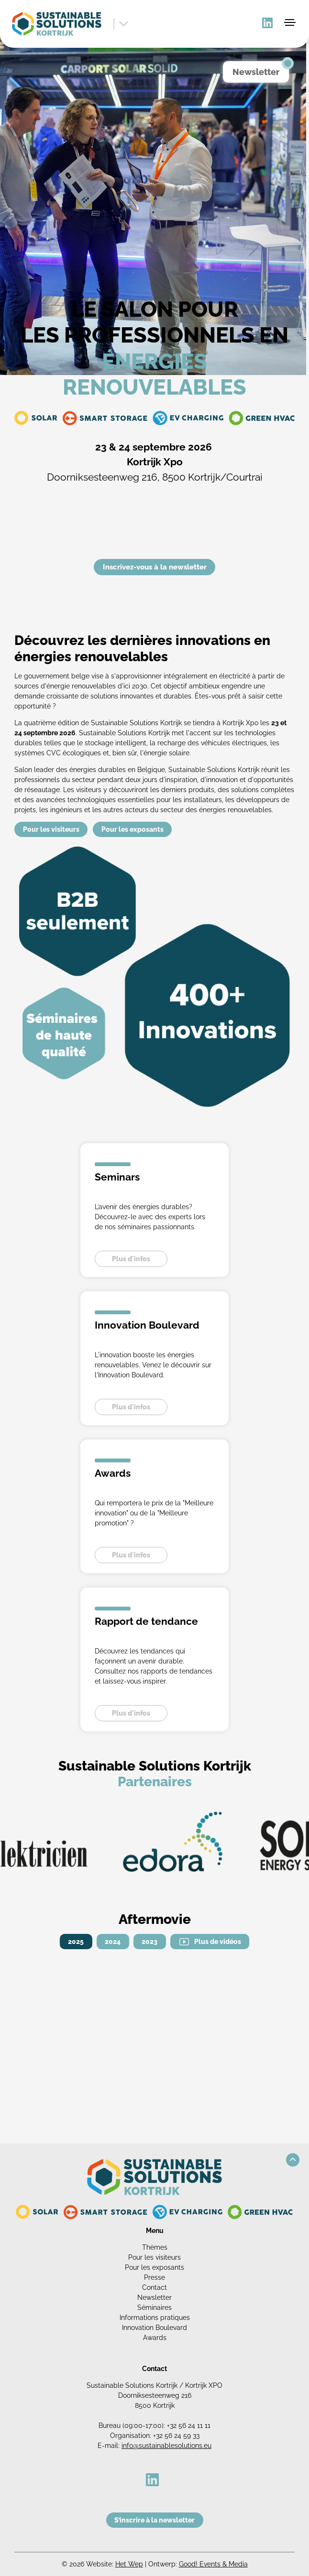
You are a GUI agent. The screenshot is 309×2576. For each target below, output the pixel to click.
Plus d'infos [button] (131, 1259)
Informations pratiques (155, 2317)
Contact (154, 2287)
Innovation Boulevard (154, 2327)
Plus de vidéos (217, 1941)
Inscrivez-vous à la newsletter (155, 567)
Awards (154, 2337)
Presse (154, 2277)
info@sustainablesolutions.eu (166, 2445)
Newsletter (154, 2297)
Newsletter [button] (255, 72)
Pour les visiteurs (51, 829)
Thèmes (154, 2247)
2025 (76, 1941)
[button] (292, 2160)
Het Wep (129, 2564)
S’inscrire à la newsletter (154, 2520)
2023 (149, 1941)
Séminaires (154, 2307)
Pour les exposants (132, 829)
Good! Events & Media (213, 2564)
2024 (113, 1941)
